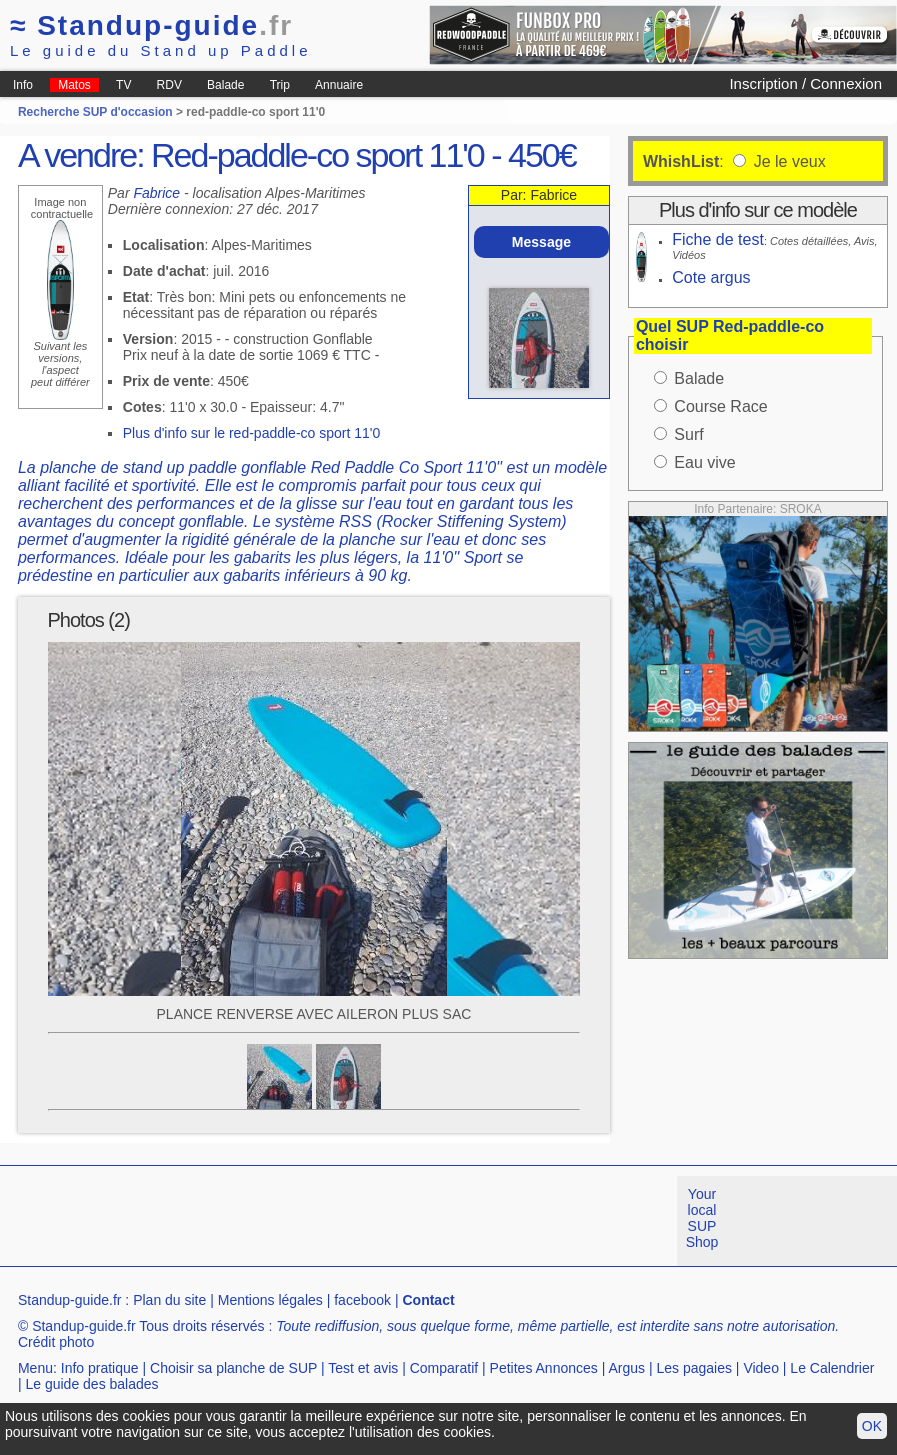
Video (761, 1368)
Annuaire (339, 85)
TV (123, 85)
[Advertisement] (364, 1221)
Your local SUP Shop (702, 1218)
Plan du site (169, 1300)
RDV (169, 85)
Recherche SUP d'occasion (95, 112)
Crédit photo (56, 1342)
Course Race (720, 406)
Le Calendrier (832, 1368)
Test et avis (363, 1368)
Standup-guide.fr (70, 1300)
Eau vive (704, 462)
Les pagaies (694, 1368)
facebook (362, 1300)
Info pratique (100, 1368)
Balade (225, 85)
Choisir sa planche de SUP (233, 1368)
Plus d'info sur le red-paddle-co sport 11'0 (252, 433)
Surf (688, 434)
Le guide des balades (91, 1384)
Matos (74, 85)
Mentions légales (270, 1300)
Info (23, 85)
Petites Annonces (544, 1368)
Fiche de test (718, 239)
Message (541, 242)
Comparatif (444, 1368)
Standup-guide (151, 25)
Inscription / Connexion (805, 83)
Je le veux (787, 161)
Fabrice (156, 193)
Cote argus (711, 277)
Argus (626, 1368)
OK (872, 1426)
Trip (280, 85)
